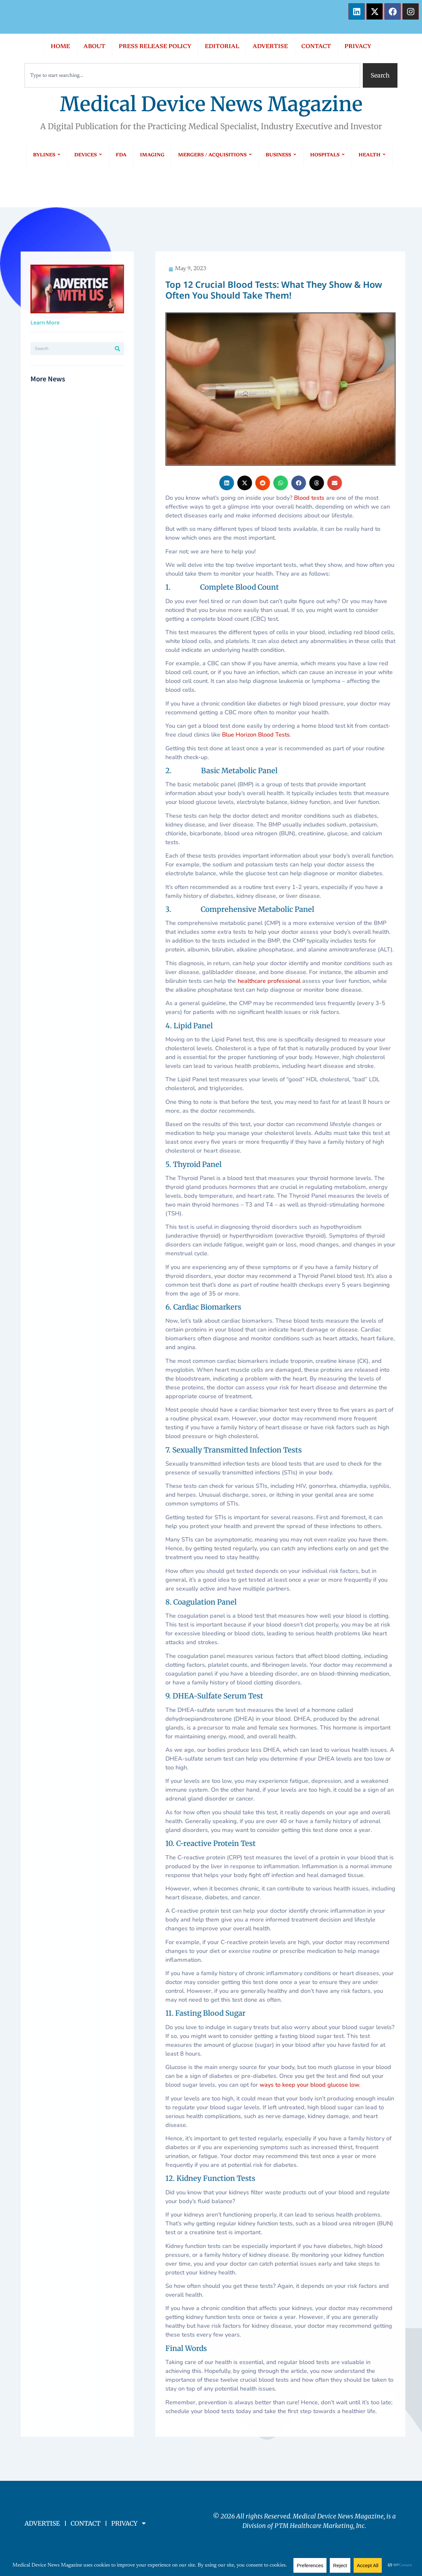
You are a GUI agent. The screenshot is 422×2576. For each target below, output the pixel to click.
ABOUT (94, 47)
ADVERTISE (270, 47)
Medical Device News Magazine (211, 104)
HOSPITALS (327, 155)
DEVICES (88, 155)
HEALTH (372, 155)
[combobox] (192, 75)
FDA (121, 155)
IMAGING (152, 155)
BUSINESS (281, 155)
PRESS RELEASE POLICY (155, 47)
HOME (60, 47)
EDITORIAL (222, 47)
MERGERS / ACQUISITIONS (215, 155)
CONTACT (316, 47)
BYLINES (47, 155)
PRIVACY (357, 47)
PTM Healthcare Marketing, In (318, 2526)
